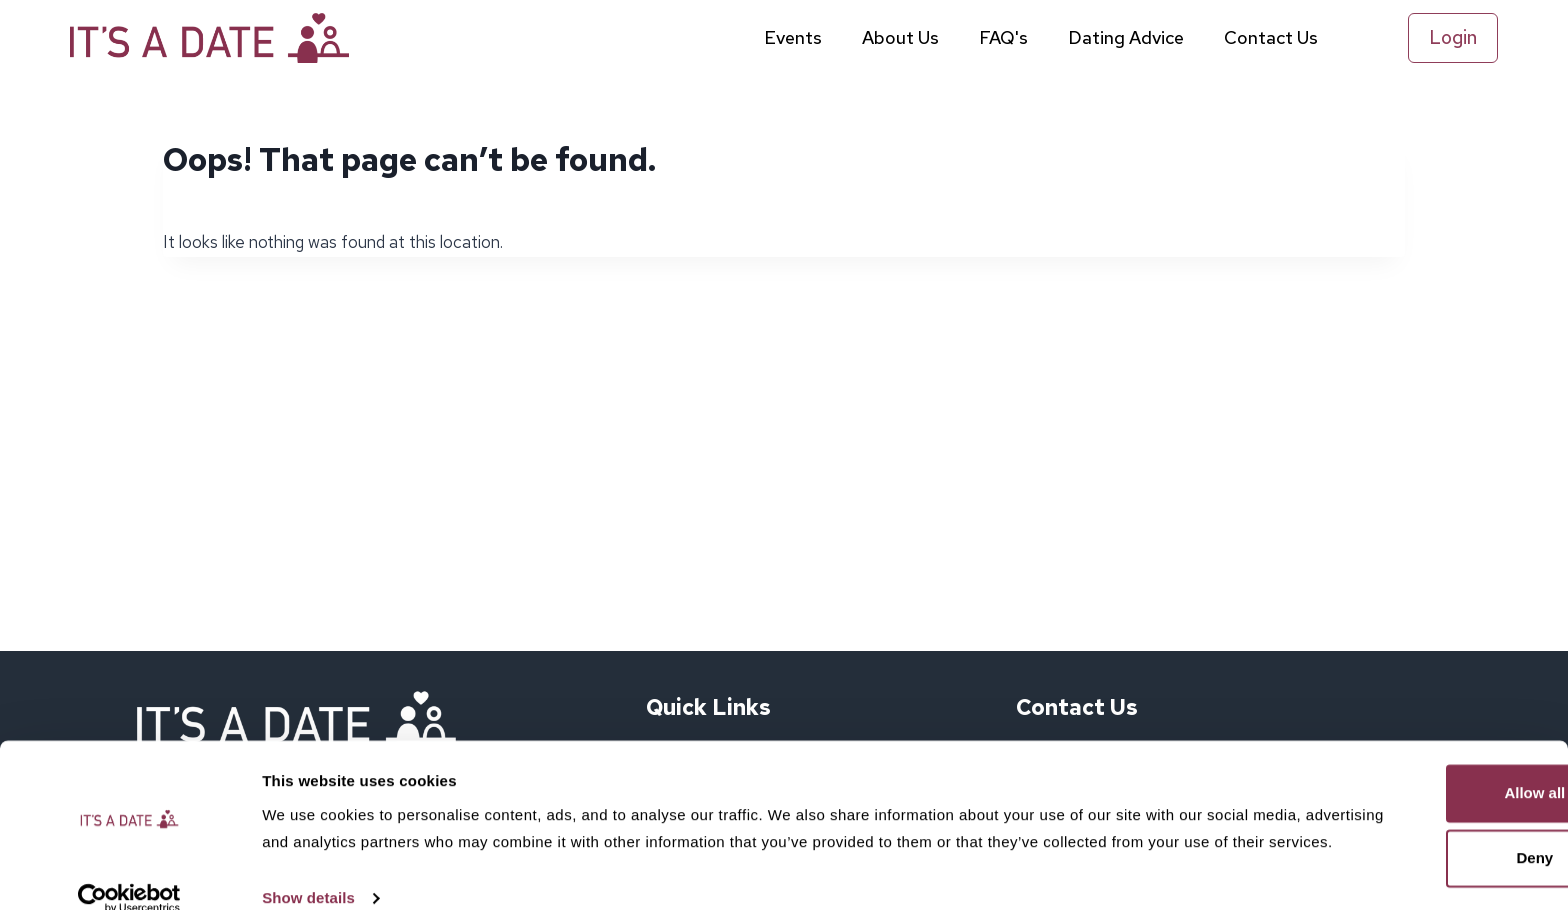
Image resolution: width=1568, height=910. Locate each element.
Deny (1401, 803)
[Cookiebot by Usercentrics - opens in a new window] (129, 871)
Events (793, 37)
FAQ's (1003, 37)
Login (1453, 37)
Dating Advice (1126, 37)
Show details (308, 870)
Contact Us (1271, 37)
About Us (900, 37)
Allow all (1401, 738)
